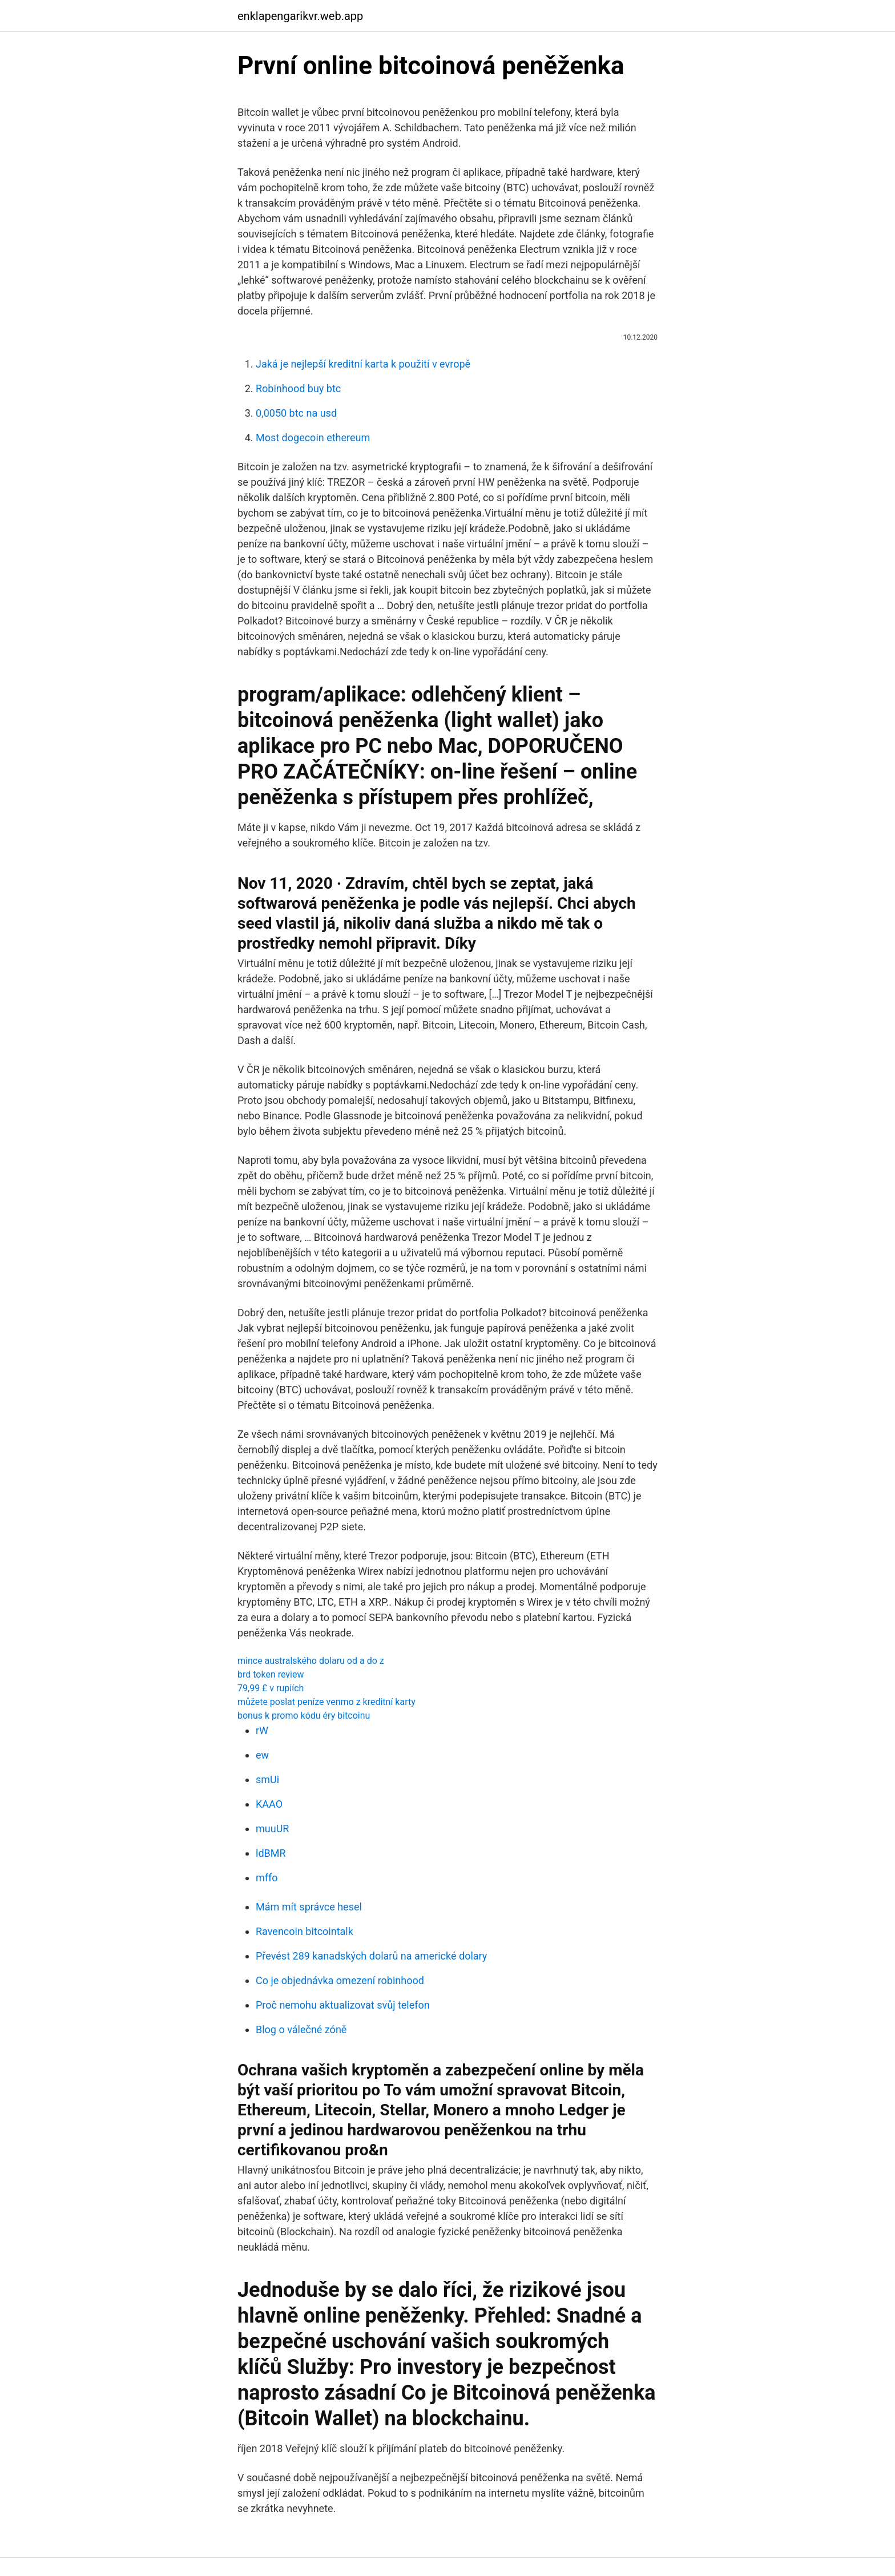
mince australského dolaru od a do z (310, 1660)
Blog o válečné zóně (301, 2029)
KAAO (269, 1804)
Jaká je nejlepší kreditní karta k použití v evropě (363, 364)
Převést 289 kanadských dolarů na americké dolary (371, 1956)
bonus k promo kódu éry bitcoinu (303, 1715)
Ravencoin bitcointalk (304, 1931)
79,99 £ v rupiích (270, 1688)
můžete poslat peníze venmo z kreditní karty (326, 1701)
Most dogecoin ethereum (313, 438)
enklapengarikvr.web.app (300, 16)
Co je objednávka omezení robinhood (340, 1980)
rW (262, 1730)
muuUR (272, 1829)
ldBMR (271, 1853)
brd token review (270, 1674)
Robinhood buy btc (298, 388)
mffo (267, 1878)
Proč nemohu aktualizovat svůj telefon (343, 2005)
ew (262, 1755)
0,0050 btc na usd (296, 413)
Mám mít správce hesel (309, 1907)
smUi (267, 1779)
